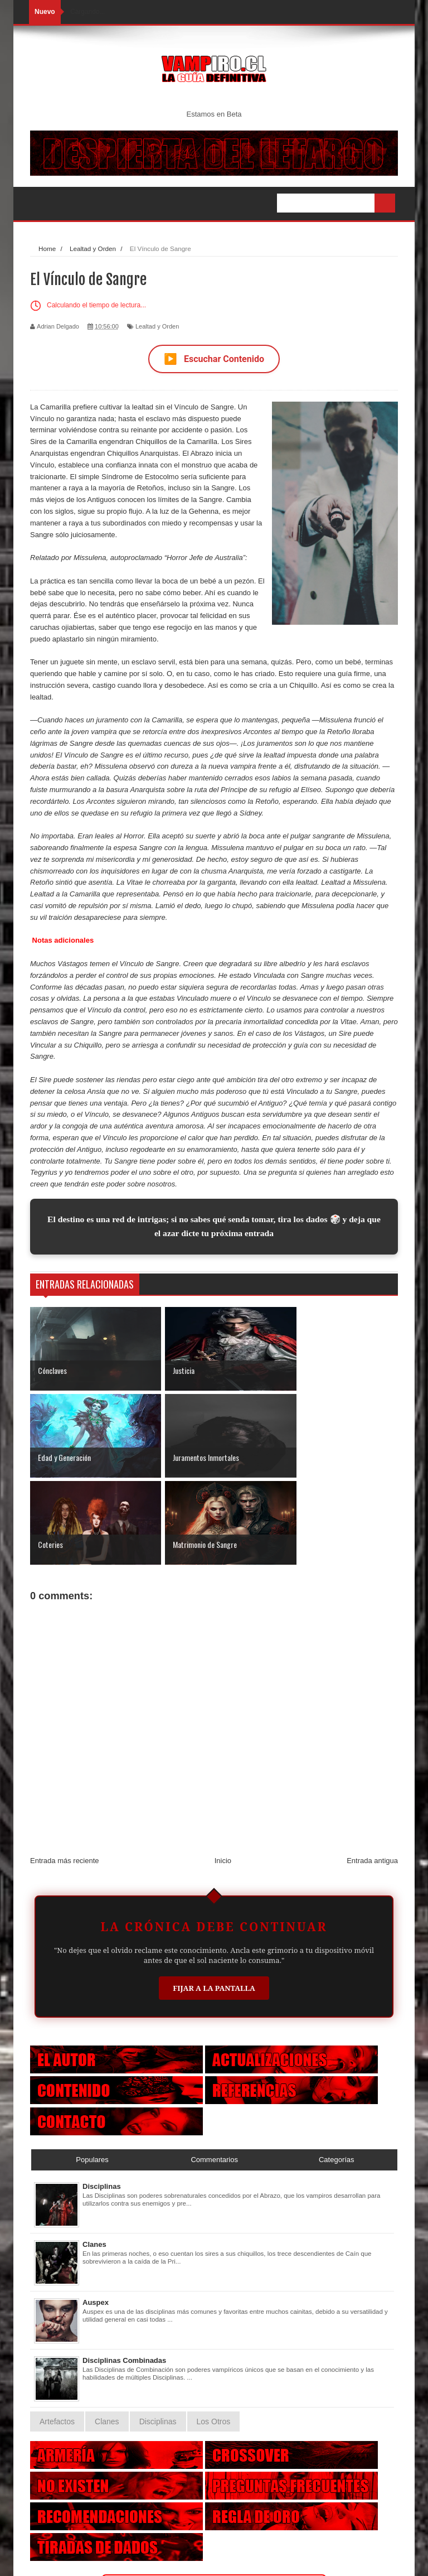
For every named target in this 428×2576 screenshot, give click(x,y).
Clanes (94, 2157)
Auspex (95, 2215)
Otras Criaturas (214, 2500)
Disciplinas (101, 2099)
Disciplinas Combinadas (124, 2273)
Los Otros (214, 2334)
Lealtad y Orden (157, 326)
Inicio (223, 1773)
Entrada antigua (372, 1773)
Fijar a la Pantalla (214, 1901)
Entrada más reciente (64, 1773)
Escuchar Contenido (214, 359)
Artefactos (57, 2334)
